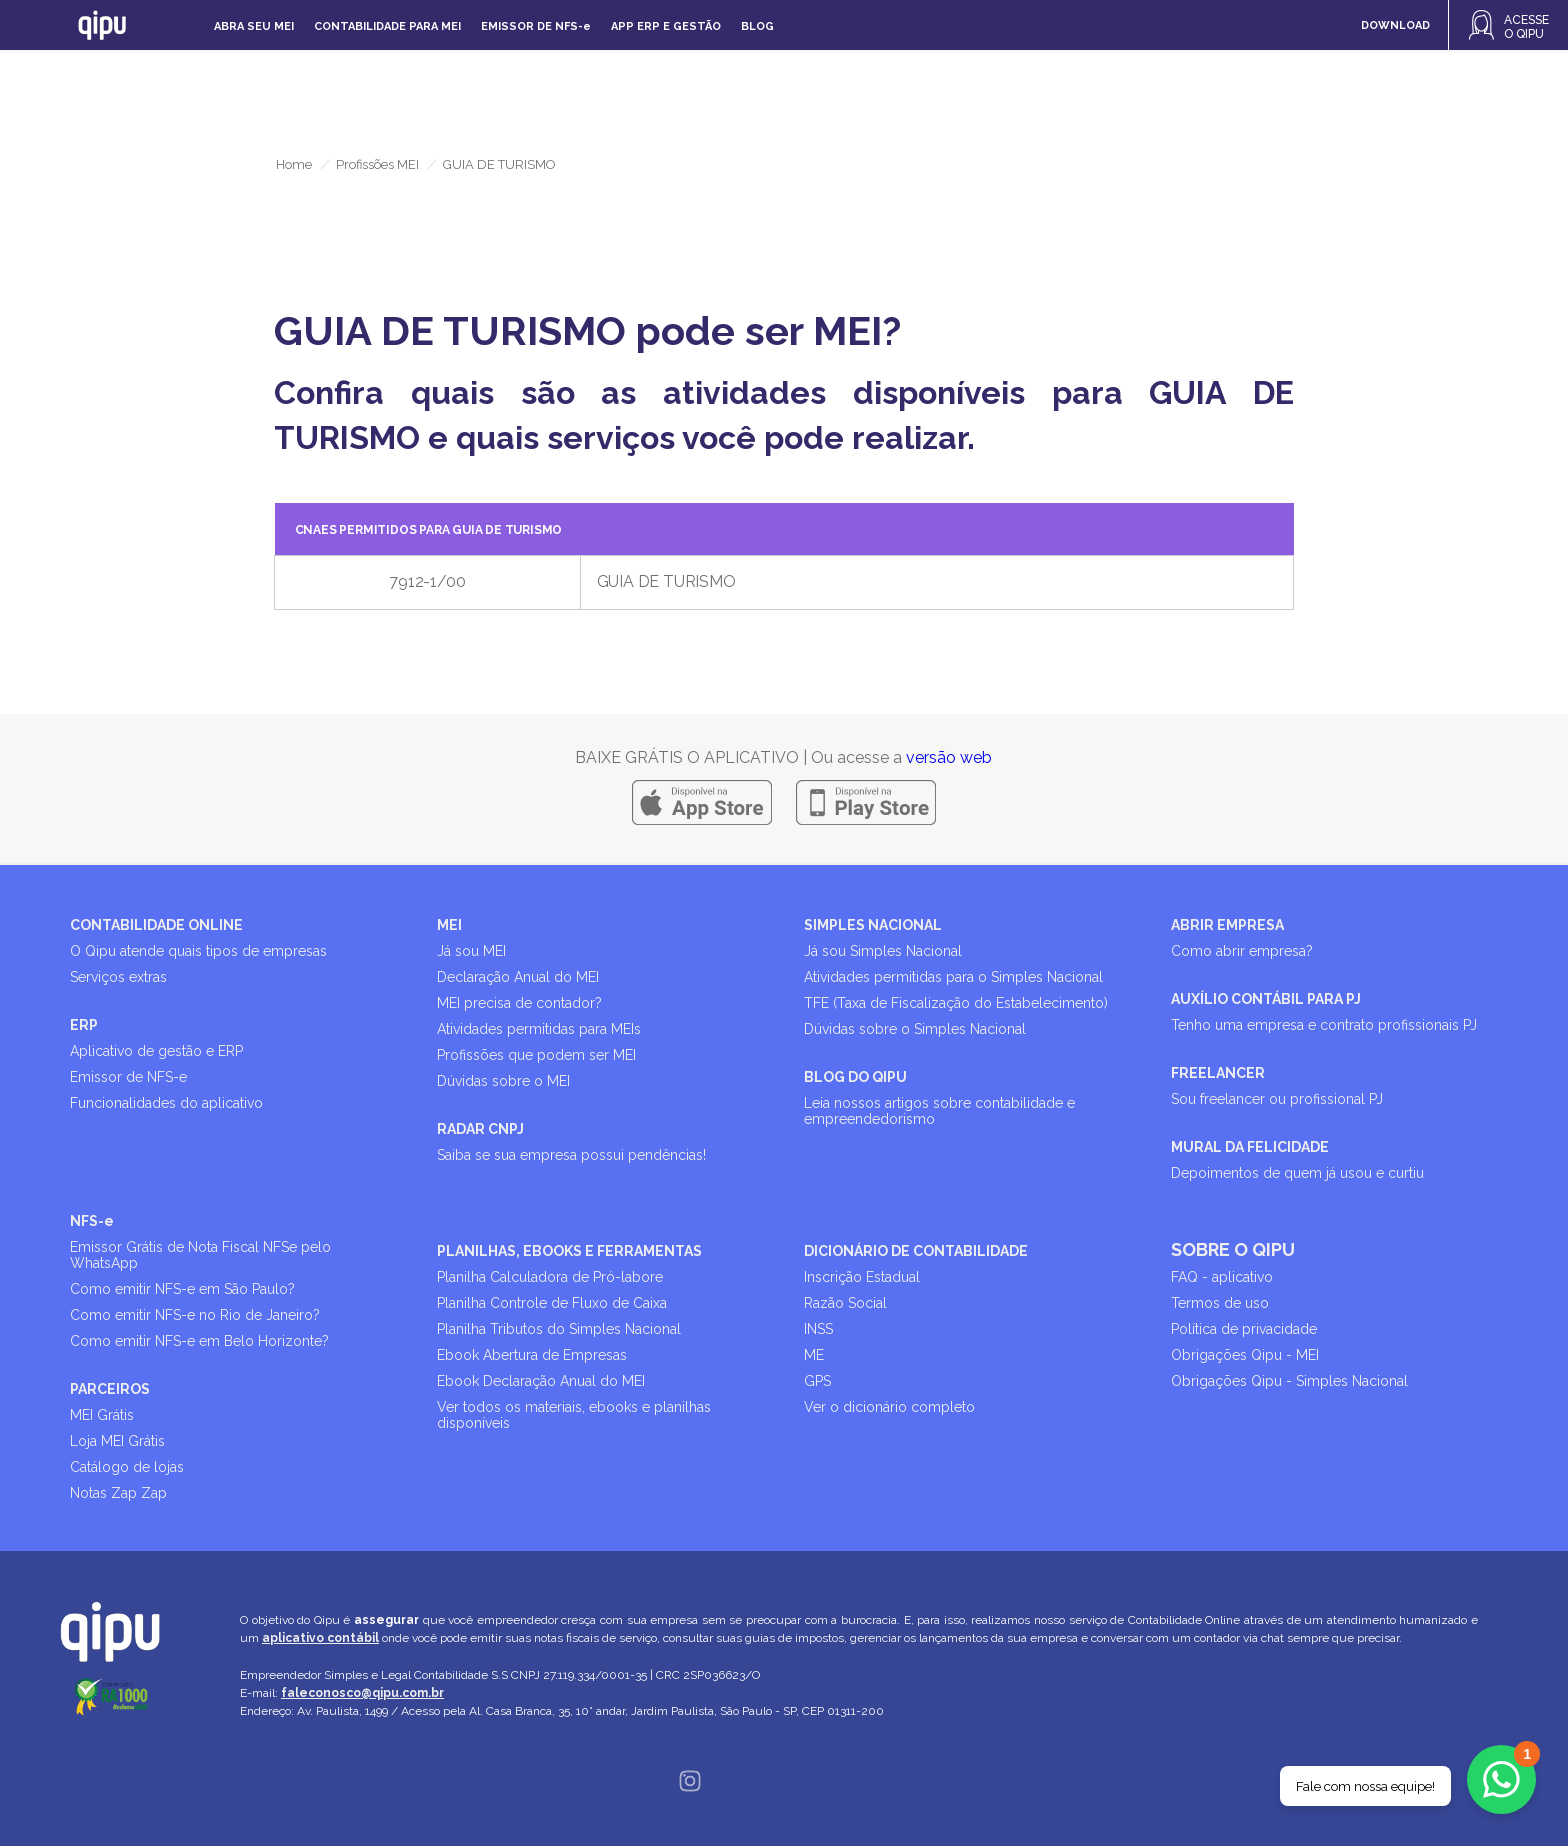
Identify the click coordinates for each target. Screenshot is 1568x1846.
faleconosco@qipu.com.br (362, 1693)
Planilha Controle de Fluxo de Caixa (552, 1303)
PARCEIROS (110, 1389)
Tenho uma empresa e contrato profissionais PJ (1324, 1025)
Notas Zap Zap (118, 1493)
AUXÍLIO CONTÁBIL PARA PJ (1266, 999)
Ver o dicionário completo (889, 1407)
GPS (817, 1381)
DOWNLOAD (1395, 25)
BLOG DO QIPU (855, 1077)
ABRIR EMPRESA (1227, 925)
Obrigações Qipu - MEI (1245, 1355)
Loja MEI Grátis (117, 1441)
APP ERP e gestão (666, 26)
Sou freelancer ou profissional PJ (1277, 1099)
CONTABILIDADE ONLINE (156, 925)
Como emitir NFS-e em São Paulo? (182, 1289)
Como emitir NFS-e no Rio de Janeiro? (195, 1315)
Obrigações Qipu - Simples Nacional (1289, 1381)
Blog (757, 26)
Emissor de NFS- (536, 26)
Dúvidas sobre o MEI (503, 1081)
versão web (949, 757)
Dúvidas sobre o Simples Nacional (915, 1029)
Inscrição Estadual (862, 1277)
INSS (818, 1329)
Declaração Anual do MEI (518, 977)
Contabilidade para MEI (387, 26)
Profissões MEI (377, 164)
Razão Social (845, 1303)
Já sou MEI (471, 951)
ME (814, 1355)
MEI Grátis (102, 1415)
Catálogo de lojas (127, 1467)
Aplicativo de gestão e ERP (156, 1051)
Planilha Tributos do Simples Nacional (559, 1329)
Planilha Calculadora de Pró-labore (550, 1277)
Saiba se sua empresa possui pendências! (571, 1155)
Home (294, 164)
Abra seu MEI (254, 26)
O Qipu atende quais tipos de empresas (198, 951)
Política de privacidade (1244, 1329)
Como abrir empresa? (1242, 951)
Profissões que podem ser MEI (536, 1055)
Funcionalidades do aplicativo (166, 1103)
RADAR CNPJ (480, 1129)
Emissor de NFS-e (128, 1077)
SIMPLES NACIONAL (873, 925)
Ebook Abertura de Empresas (532, 1355)
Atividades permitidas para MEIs (539, 1029)
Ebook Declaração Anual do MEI (541, 1381)
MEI (449, 925)
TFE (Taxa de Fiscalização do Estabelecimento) (956, 1003)
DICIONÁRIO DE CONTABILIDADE (916, 1251)
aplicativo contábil (320, 1638)
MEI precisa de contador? (519, 1003)
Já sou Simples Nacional (883, 951)
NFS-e (92, 1221)
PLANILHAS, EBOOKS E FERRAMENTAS (569, 1251)
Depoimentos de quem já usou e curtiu (1297, 1173)
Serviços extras (118, 977)
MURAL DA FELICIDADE (1250, 1147)
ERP (84, 1025)
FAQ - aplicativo (1222, 1277)
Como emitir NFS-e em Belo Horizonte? (199, 1341)
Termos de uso (1220, 1303)
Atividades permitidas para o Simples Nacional (953, 977)
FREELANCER (1218, 1073)
